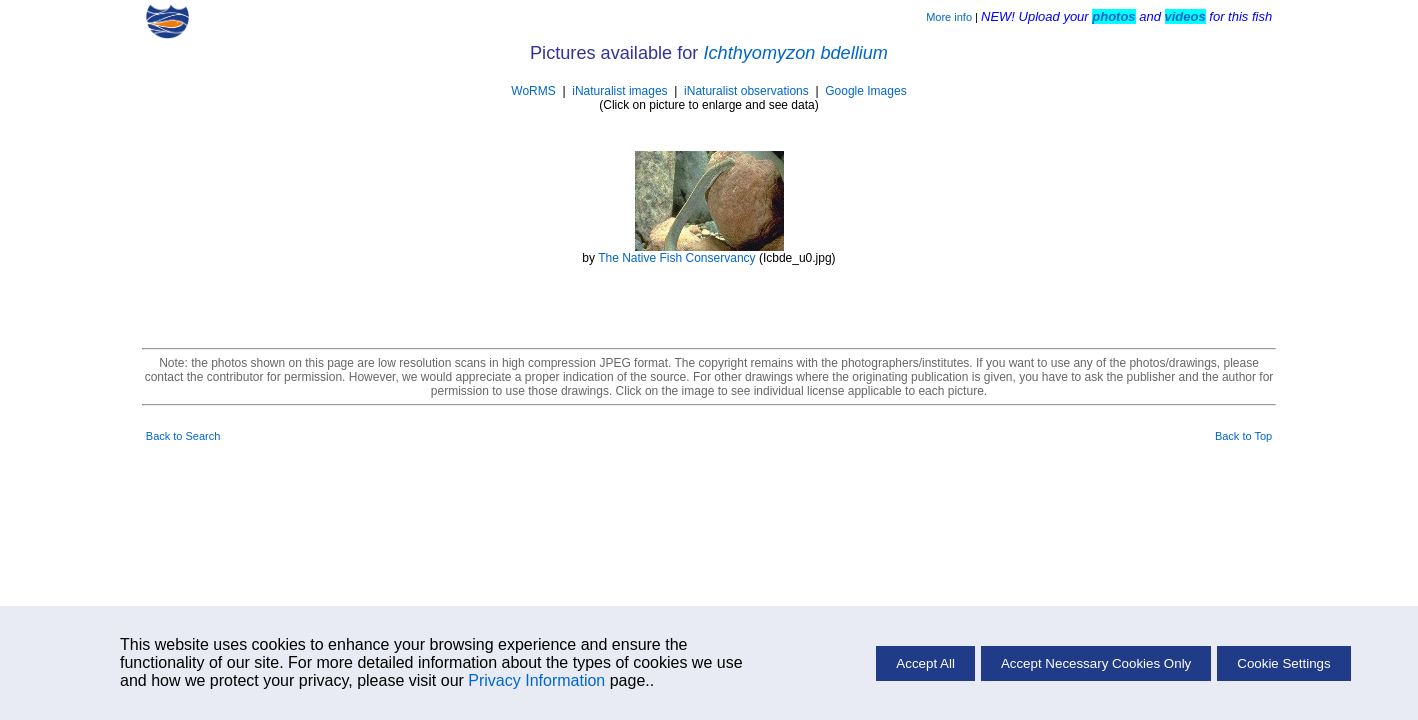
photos (1113, 16)
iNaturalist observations (746, 91)
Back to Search (183, 436)
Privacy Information (536, 680)
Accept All (925, 663)
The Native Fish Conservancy (676, 258)
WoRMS (533, 91)
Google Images (865, 91)
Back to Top (1243, 436)
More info (949, 17)
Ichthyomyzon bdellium (795, 53)
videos (1185, 16)
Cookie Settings (1283, 663)
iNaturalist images (619, 91)
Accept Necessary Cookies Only (1096, 663)
